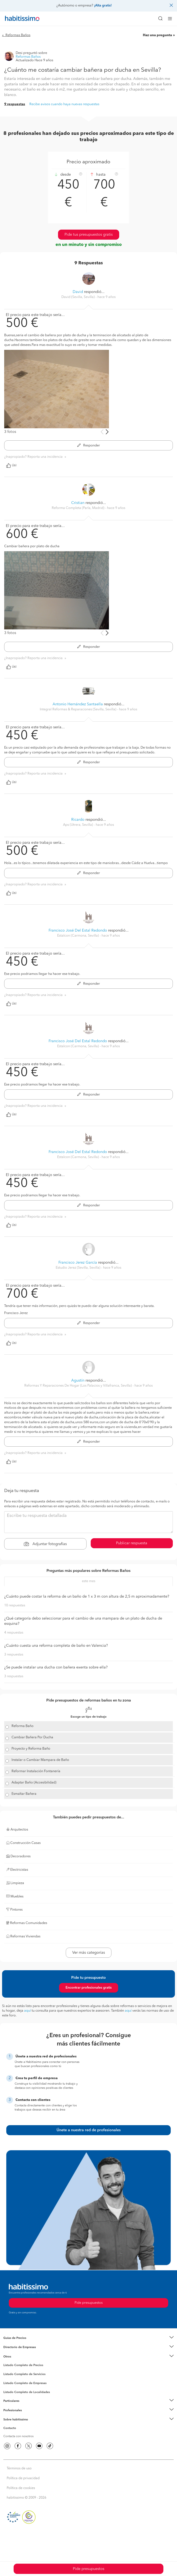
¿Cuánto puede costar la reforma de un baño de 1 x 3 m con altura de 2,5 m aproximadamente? (86, 1596)
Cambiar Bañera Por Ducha (32, 1737)
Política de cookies (21, 2488)
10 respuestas (14, 1605)
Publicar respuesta (131, 1543)
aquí (27, 2010)
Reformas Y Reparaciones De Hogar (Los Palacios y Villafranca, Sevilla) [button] (78, 1385)
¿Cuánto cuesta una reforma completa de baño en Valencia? (56, 1646)
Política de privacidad (23, 2478)
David (78, 292)
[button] (88, 2338)
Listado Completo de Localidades (26, 2392)
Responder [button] (88, 445)
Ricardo (77, 820)
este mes (88, 1581)
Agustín (77, 1380)
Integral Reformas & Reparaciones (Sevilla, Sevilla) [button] (78, 709)
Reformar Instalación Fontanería (36, 1771)
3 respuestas (13, 1654)
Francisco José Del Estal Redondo (78, 930)
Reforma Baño (23, 1726)
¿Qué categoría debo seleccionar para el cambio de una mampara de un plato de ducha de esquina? (83, 1621)
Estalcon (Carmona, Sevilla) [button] (78, 935)
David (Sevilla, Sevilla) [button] (78, 297)
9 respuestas (14, 104)
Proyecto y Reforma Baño (31, 1748)
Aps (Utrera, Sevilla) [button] (78, 825)
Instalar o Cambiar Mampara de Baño (40, 1760)
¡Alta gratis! (103, 5)
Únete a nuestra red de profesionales (89, 2130)
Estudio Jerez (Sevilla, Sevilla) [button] (78, 1267)
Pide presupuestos (88, 2569)
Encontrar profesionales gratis (89, 1987)
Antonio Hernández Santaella (78, 704)
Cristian (77, 503)
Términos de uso (19, 2468)
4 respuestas (13, 1632)
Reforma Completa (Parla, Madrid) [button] (78, 508)
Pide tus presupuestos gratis (89, 235)
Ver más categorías (88, 1953)
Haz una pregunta (157, 35)
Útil (11, 465)
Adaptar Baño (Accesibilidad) (34, 1782)
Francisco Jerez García (77, 1262)
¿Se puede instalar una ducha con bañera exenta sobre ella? (56, 1667)
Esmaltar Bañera (24, 1794)
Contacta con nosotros (18, 2436)
